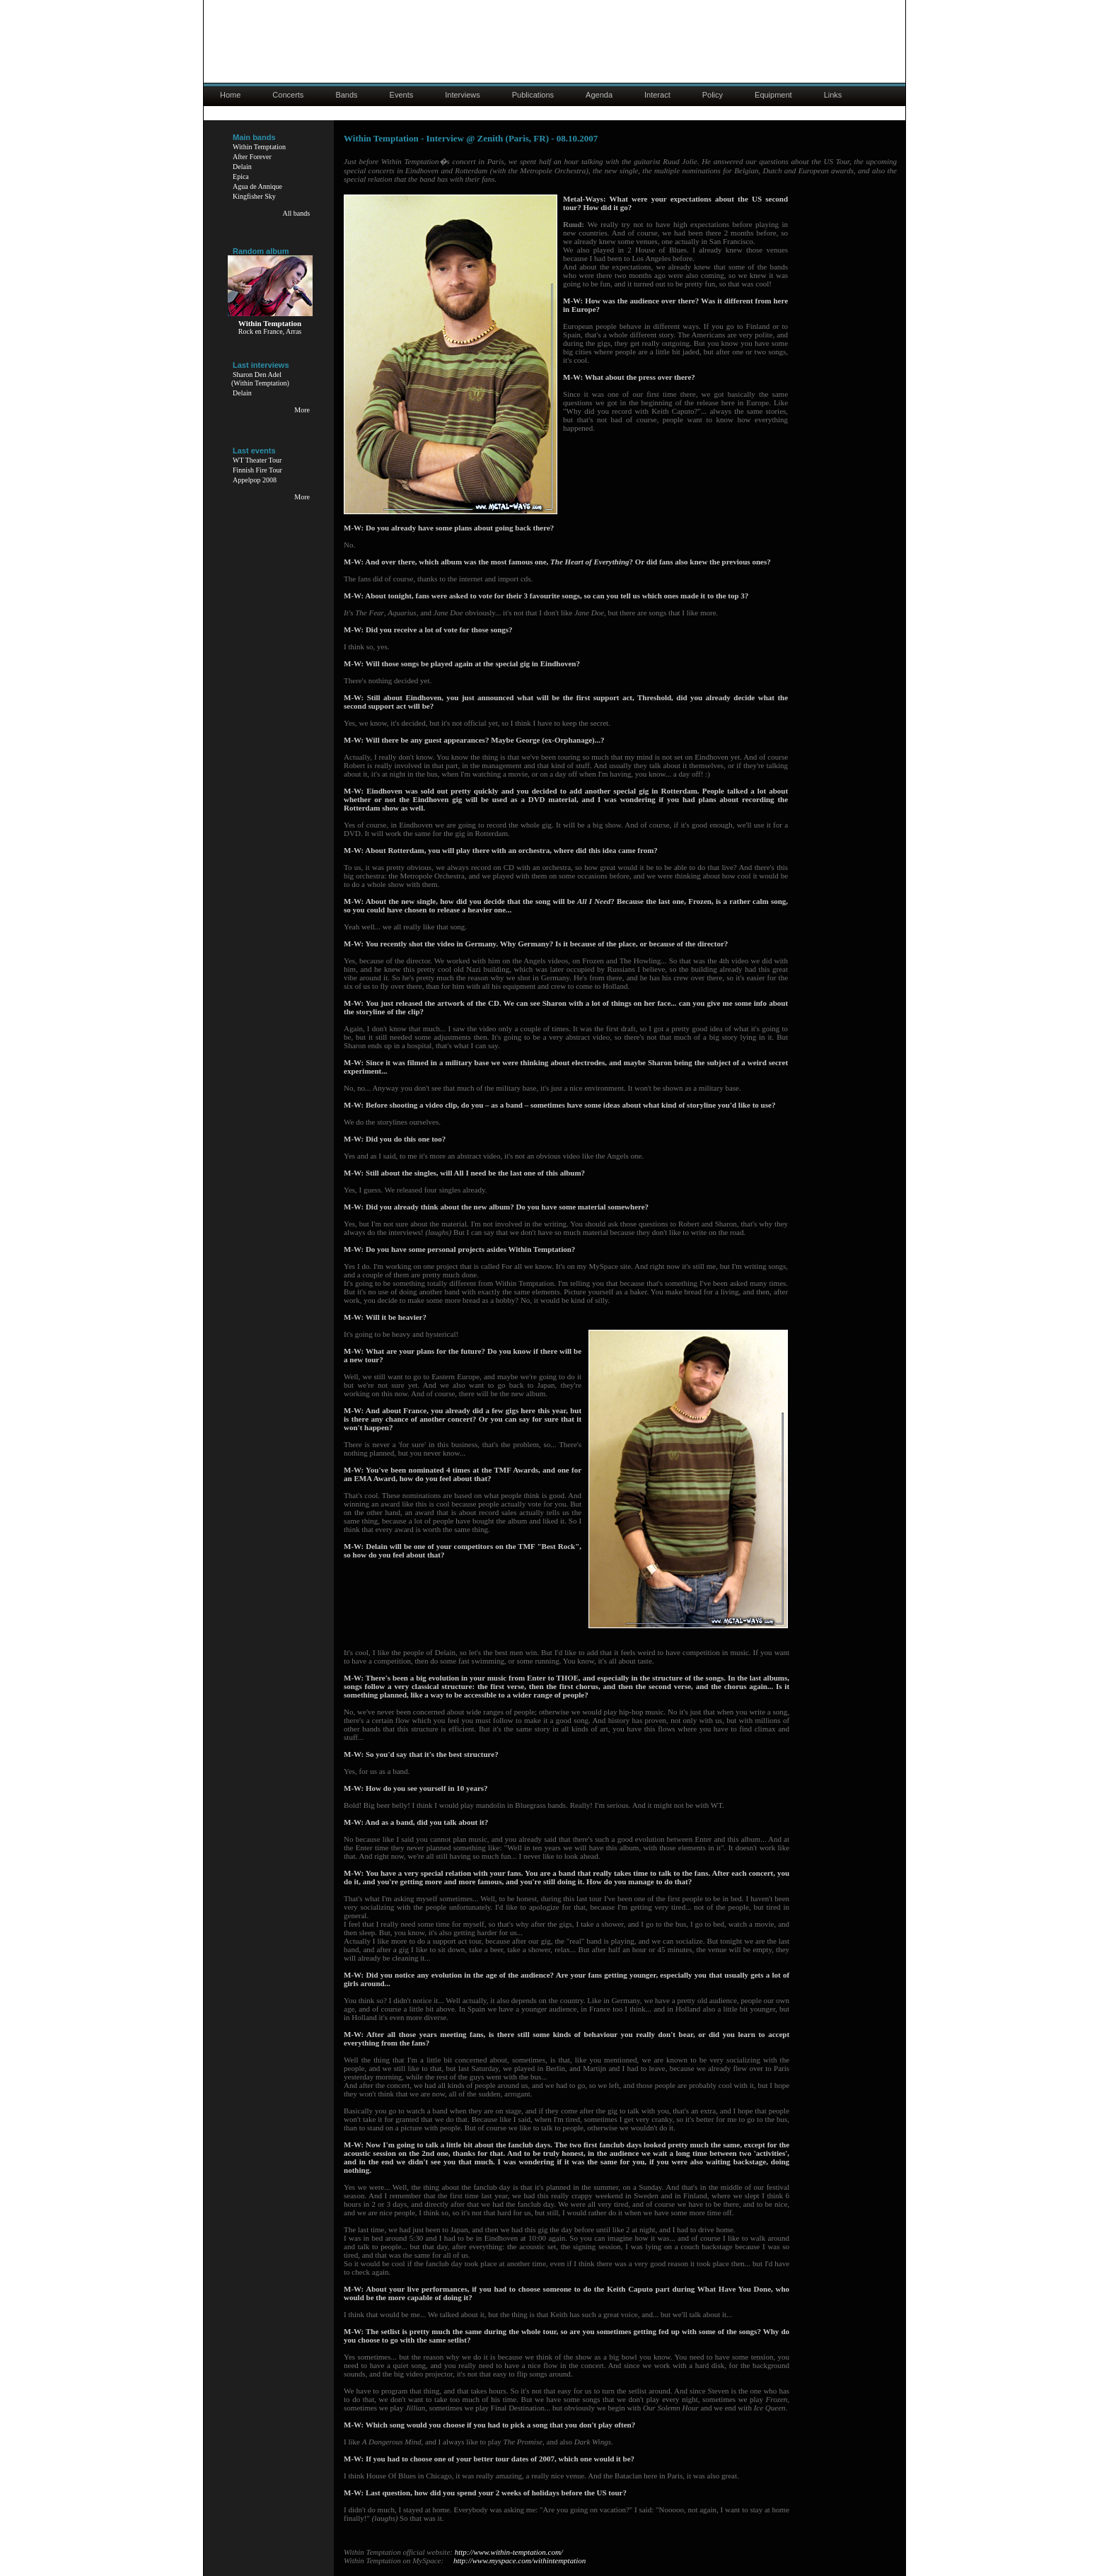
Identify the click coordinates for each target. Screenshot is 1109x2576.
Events (402, 95)
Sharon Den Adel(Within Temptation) (260, 379)
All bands (296, 213)
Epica (241, 176)
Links (833, 95)
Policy (712, 95)
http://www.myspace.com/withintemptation (519, 2560)
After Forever (252, 157)
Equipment (773, 95)
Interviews (462, 95)
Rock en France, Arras (269, 331)
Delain (242, 166)
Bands (346, 95)
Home (230, 95)
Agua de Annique (257, 186)
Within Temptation (259, 147)
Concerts (287, 95)
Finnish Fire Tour (257, 470)
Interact (657, 95)
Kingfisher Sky (254, 196)
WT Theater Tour (257, 460)
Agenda (599, 95)
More (302, 410)
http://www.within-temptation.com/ (509, 2552)
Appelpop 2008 (255, 480)
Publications (533, 95)
